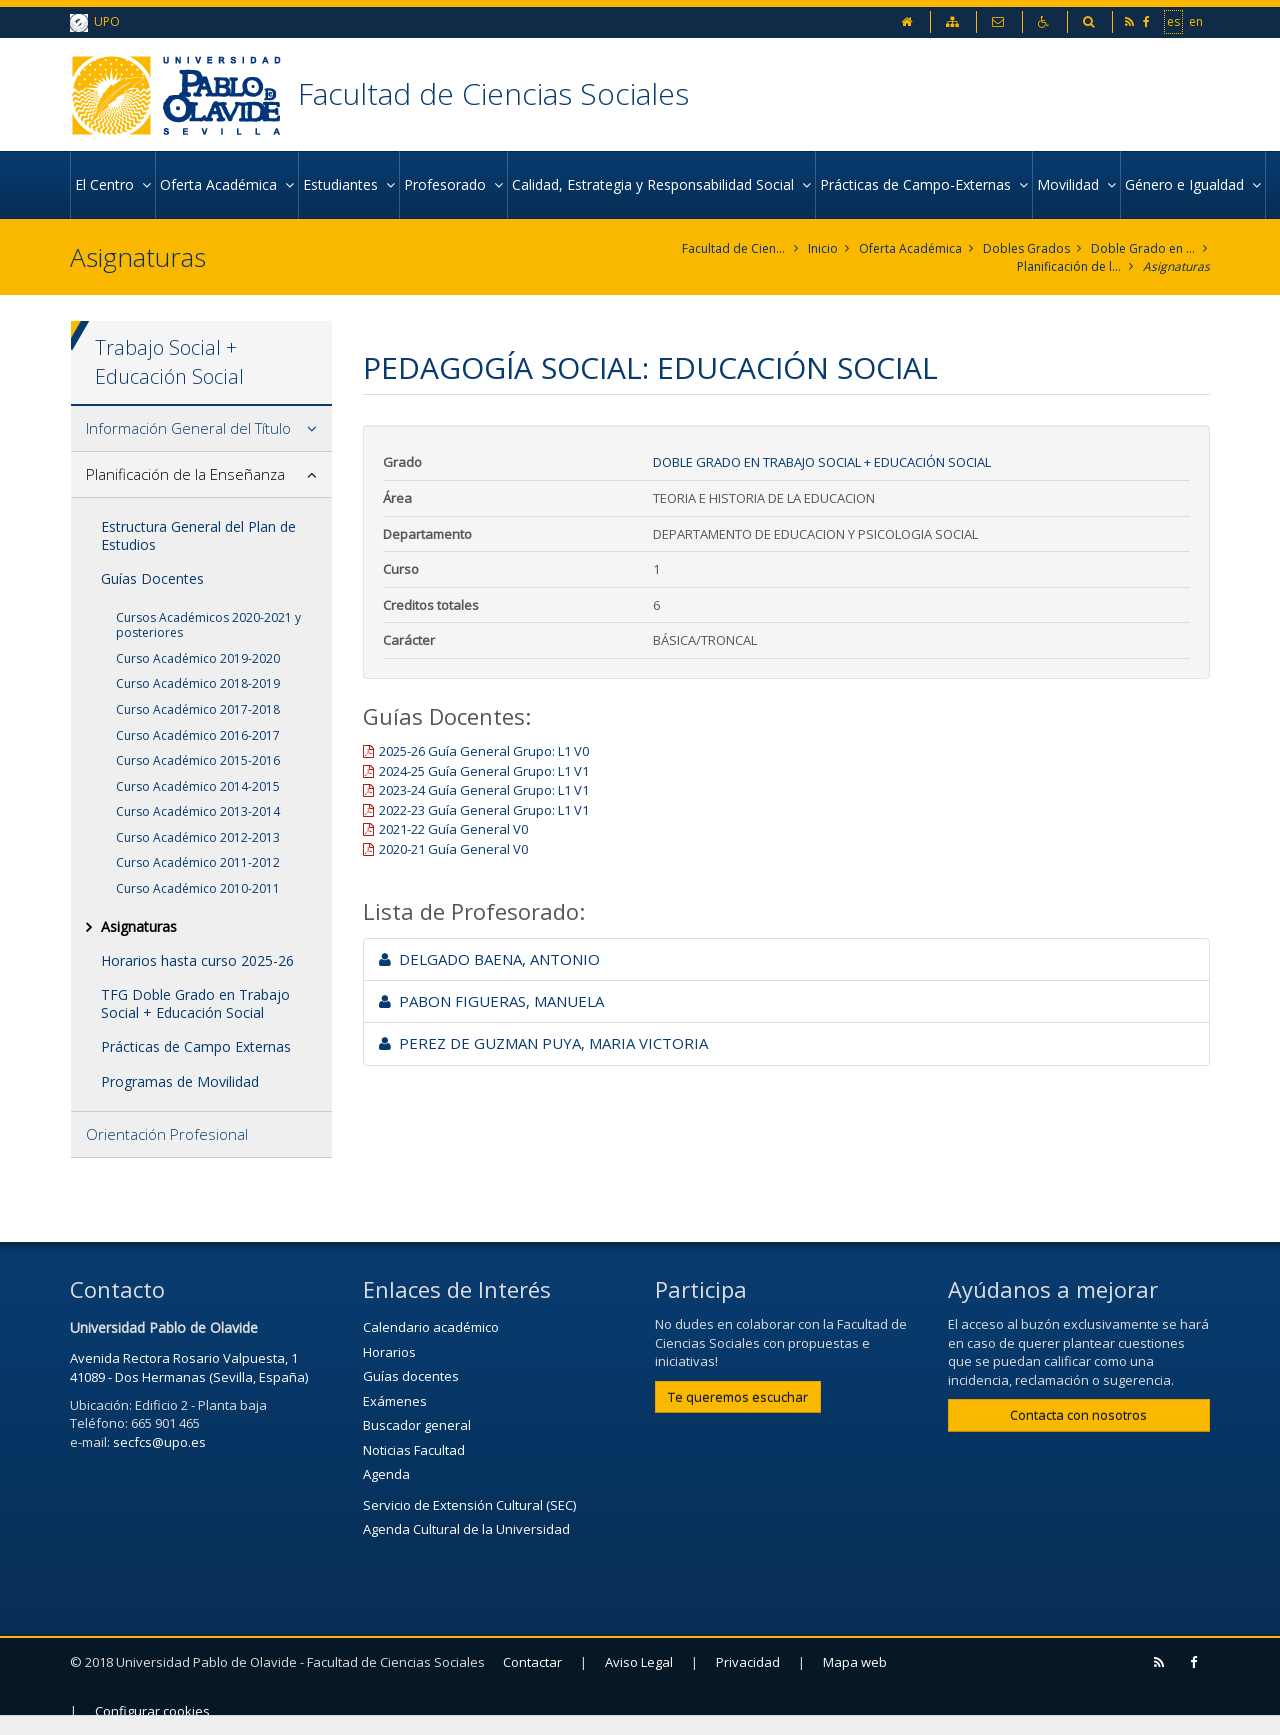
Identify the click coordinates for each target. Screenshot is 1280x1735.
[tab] (201, 429)
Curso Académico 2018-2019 (198, 683)
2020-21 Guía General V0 (453, 849)
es (1173, 21)
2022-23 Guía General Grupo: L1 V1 (484, 810)
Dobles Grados (1026, 248)
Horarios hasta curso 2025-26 (197, 960)
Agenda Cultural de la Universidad (466, 1529)
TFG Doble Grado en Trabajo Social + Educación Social (195, 1003)
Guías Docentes (152, 578)
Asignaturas (1176, 266)
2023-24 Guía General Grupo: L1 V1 (484, 790)
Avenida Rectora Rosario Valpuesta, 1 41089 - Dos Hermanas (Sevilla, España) (189, 1367)
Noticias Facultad (414, 1450)
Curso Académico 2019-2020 (198, 658)
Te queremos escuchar (738, 1397)
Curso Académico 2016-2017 (198, 735)
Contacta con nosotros (1078, 1415)
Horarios (389, 1352)
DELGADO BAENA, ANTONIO (489, 959)
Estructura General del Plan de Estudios (198, 535)
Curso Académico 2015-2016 (198, 760)
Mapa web (855, 1662)
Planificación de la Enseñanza (1069, 266)
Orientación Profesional (167, 1134)
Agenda (386, 1474)
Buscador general (417, 1425)
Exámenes (395, 1401)
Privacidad (748, 1662)
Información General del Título (188, 428)
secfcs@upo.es (159, 1442)
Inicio (823, 248)
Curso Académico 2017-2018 (198, 709)
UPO (95, 22)
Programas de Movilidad (180, 1081)
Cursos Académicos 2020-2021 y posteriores (208, 625)
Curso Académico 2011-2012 (198, 862)
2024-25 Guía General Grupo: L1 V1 (484, 771)
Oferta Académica (910, 248)
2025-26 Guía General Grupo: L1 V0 (484, 751)
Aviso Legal (639, 1662)
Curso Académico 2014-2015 (198, 786)
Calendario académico (431, 1327)
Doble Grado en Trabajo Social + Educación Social (1143, 248)
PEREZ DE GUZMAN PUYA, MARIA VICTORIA (543, 1043)
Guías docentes (411, 1376)
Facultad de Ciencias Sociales (493, 93)
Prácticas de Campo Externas (196, 1046)
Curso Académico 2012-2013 (198, 837)
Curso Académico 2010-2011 (198, 888)
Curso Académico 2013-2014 (198, 811)
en (1196, 21)
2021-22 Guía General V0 (453, 829)
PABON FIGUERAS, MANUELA (491, 1001)
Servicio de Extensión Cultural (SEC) (469, 1505)
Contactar (532, 1662)
